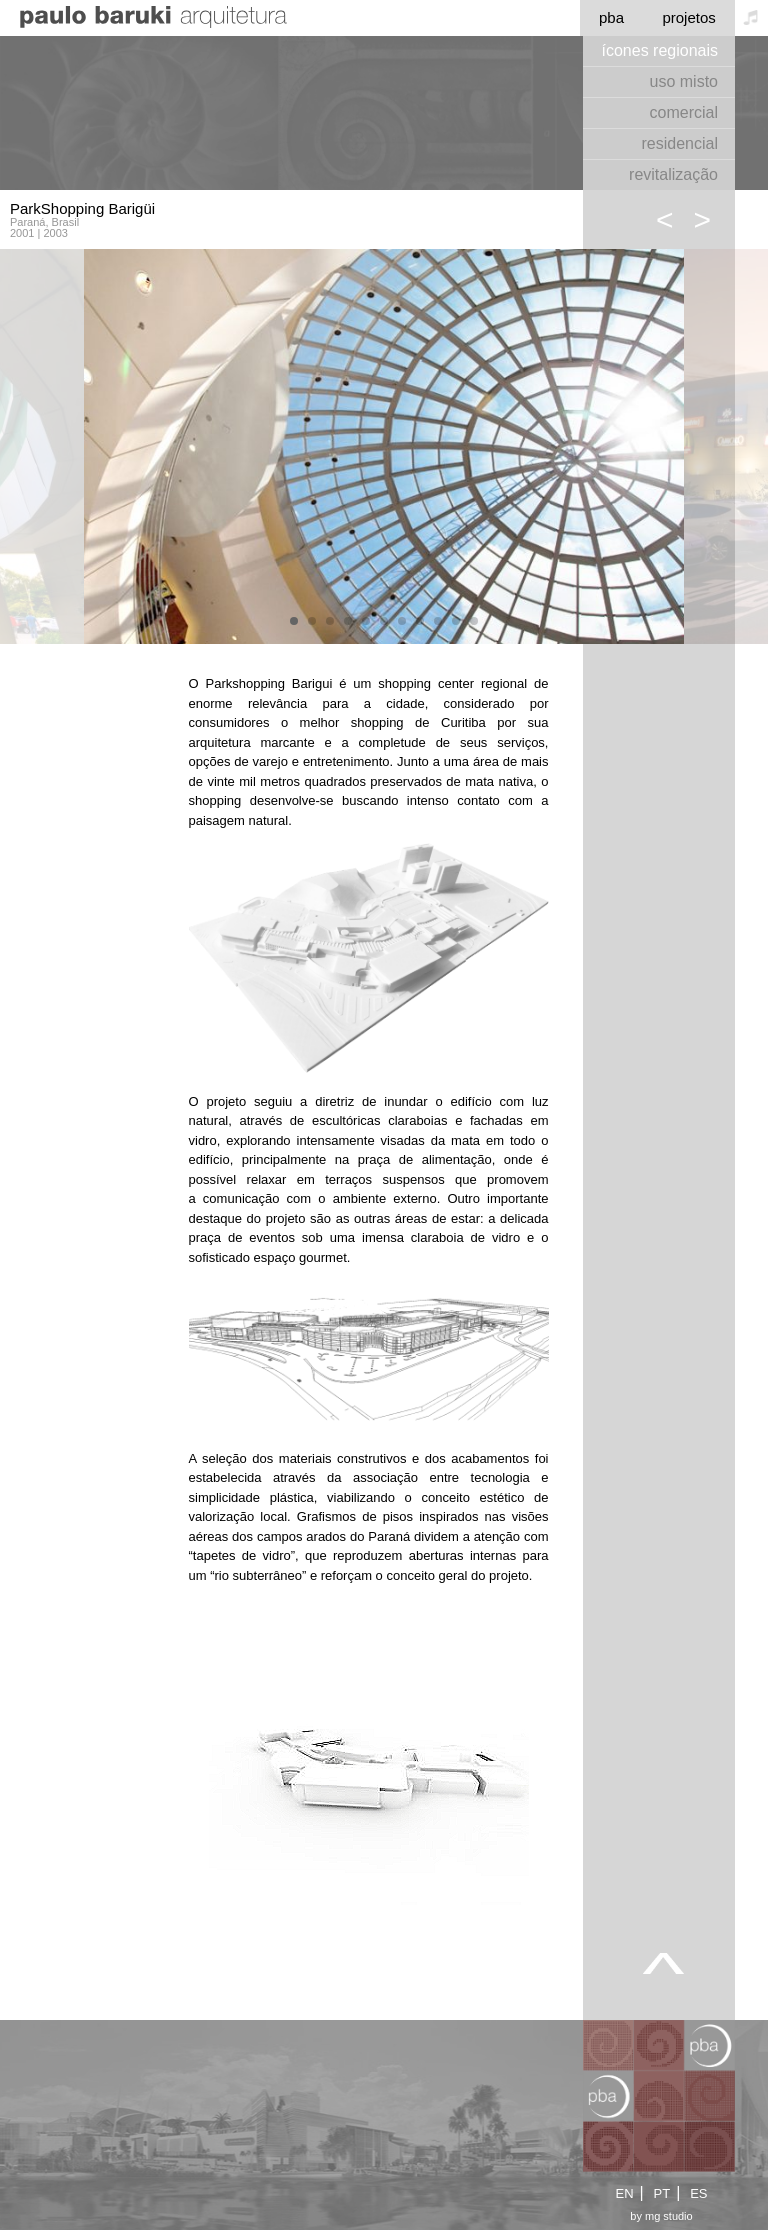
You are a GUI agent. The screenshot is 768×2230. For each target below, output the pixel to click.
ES (698, 2193)
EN (624, 2193)
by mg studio (661, 2216)
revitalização (673, 174)
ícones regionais (659, 50)
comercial (684, 112)
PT (662, 2193)
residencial (680, 143)
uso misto (684, 81)
